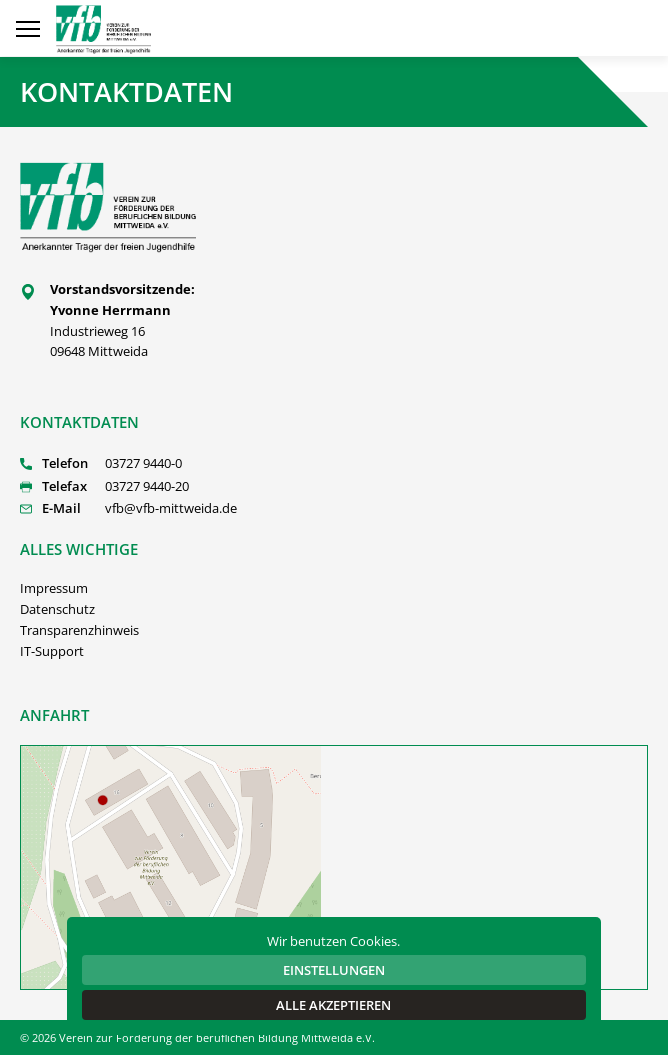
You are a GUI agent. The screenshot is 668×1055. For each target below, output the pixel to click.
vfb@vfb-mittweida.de (171, 508)
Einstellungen (334, 970)
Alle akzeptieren (333, 1005)
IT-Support (52, 651)
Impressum (54, 588)
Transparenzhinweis (79, 630)
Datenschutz (57, 609)
